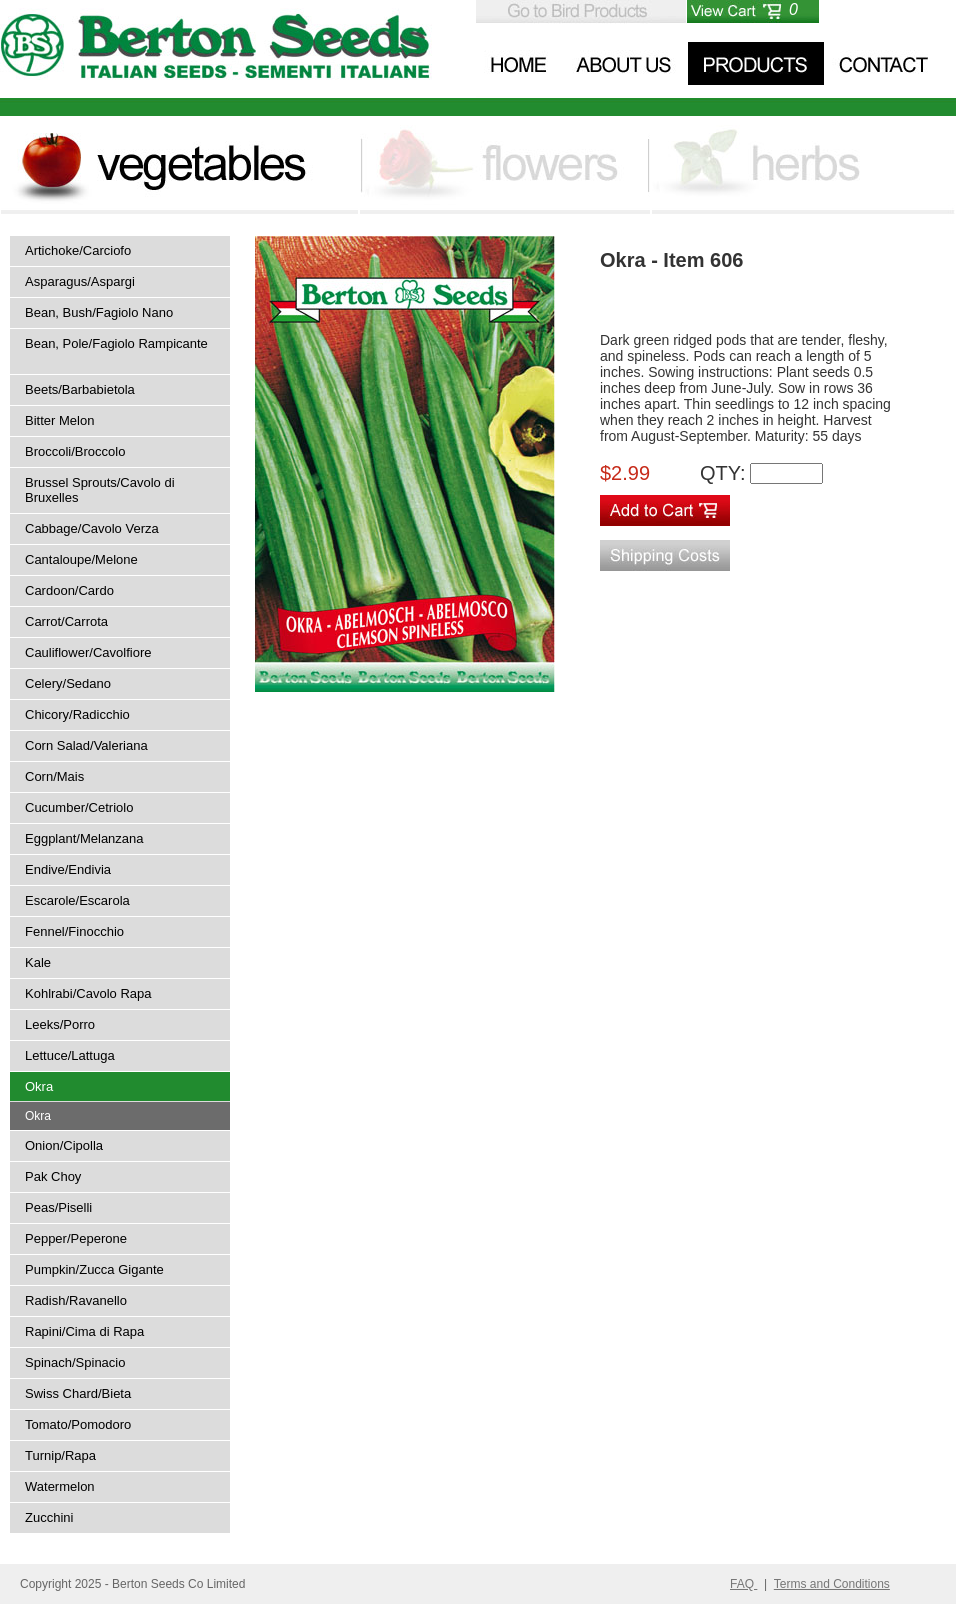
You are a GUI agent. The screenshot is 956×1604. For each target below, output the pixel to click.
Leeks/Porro (60, 1024)
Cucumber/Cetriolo (79, 807)
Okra (39, 1086)
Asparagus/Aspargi (80, 281)
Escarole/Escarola (77, 900)
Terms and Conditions (832, 1584)
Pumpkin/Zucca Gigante (94, 1269)
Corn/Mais (54, 776)
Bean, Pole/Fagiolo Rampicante (116, 343)
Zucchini (49, 1517)
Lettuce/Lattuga (70, 1055)
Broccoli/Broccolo (75, 451)
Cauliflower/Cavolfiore (88, 652)
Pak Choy (53, 1176)
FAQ (743, 1584)
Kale (38, 962)
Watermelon (60, 1486)
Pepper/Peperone (76, 1238)
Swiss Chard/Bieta (78, 1393)
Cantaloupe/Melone (81, 559)
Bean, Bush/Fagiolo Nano (99, 312)
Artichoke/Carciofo (78, 250)
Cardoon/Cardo (69, 590)
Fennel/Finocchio (74, 931)
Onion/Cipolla (64, 1145)
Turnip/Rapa (60, 1455)
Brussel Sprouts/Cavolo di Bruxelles (100, 490)
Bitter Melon (59, 420)
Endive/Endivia (68, 869)
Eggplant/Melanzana (84, 838)
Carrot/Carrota (66, 621)
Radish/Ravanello (76, 1300)
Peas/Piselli (58, 1207)
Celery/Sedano (68, 683)
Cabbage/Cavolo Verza (92, 528)
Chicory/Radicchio (77, 714)
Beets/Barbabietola (80, 389)
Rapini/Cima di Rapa (84, 1331)
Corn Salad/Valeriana (86, 745)
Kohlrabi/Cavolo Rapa (88, 993)
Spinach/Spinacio (75, 1362)
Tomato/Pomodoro (78, 1424)
